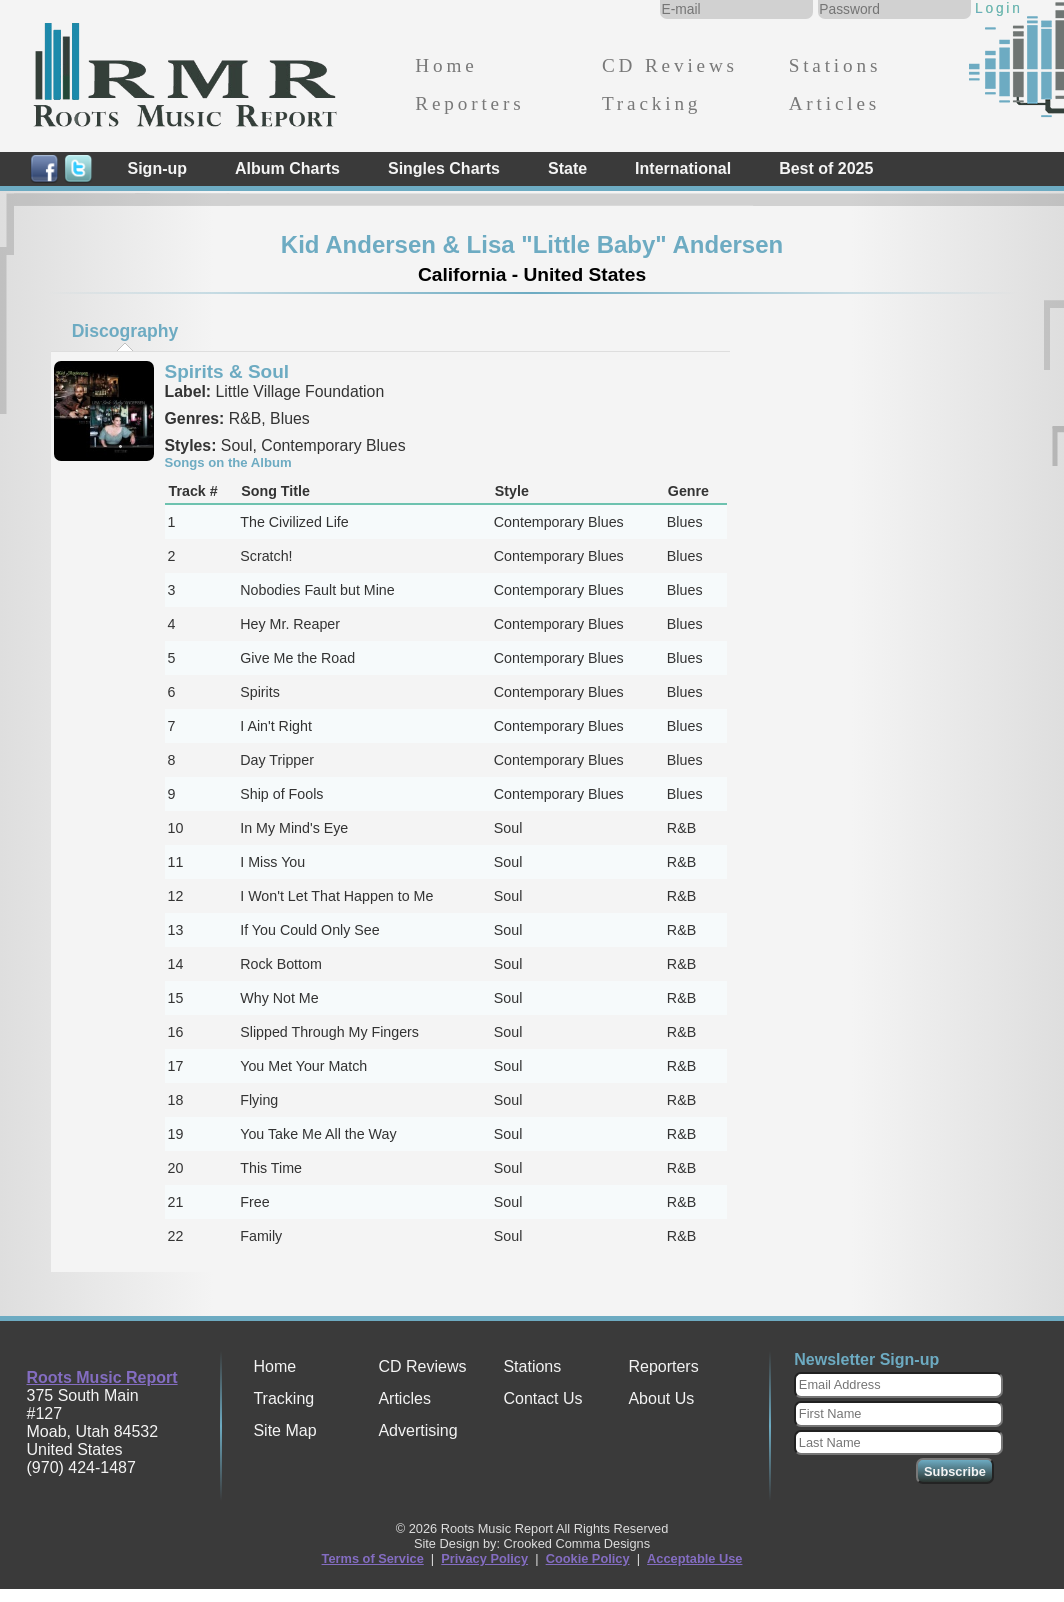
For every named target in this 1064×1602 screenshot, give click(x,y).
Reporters (469, 103)
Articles (834, 103)
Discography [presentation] (125, 331)
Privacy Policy (484, 1558)
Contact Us (542, 1398)
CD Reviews (670, 65)
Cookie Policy (588, 1558)
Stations (835, 65)
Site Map (284, 1430)
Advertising (417, 1430)
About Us (661, 1398)
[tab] (125, 331)
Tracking (651, 103)
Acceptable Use (694, 1558)
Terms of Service (373, 1558)
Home (446, 65)
